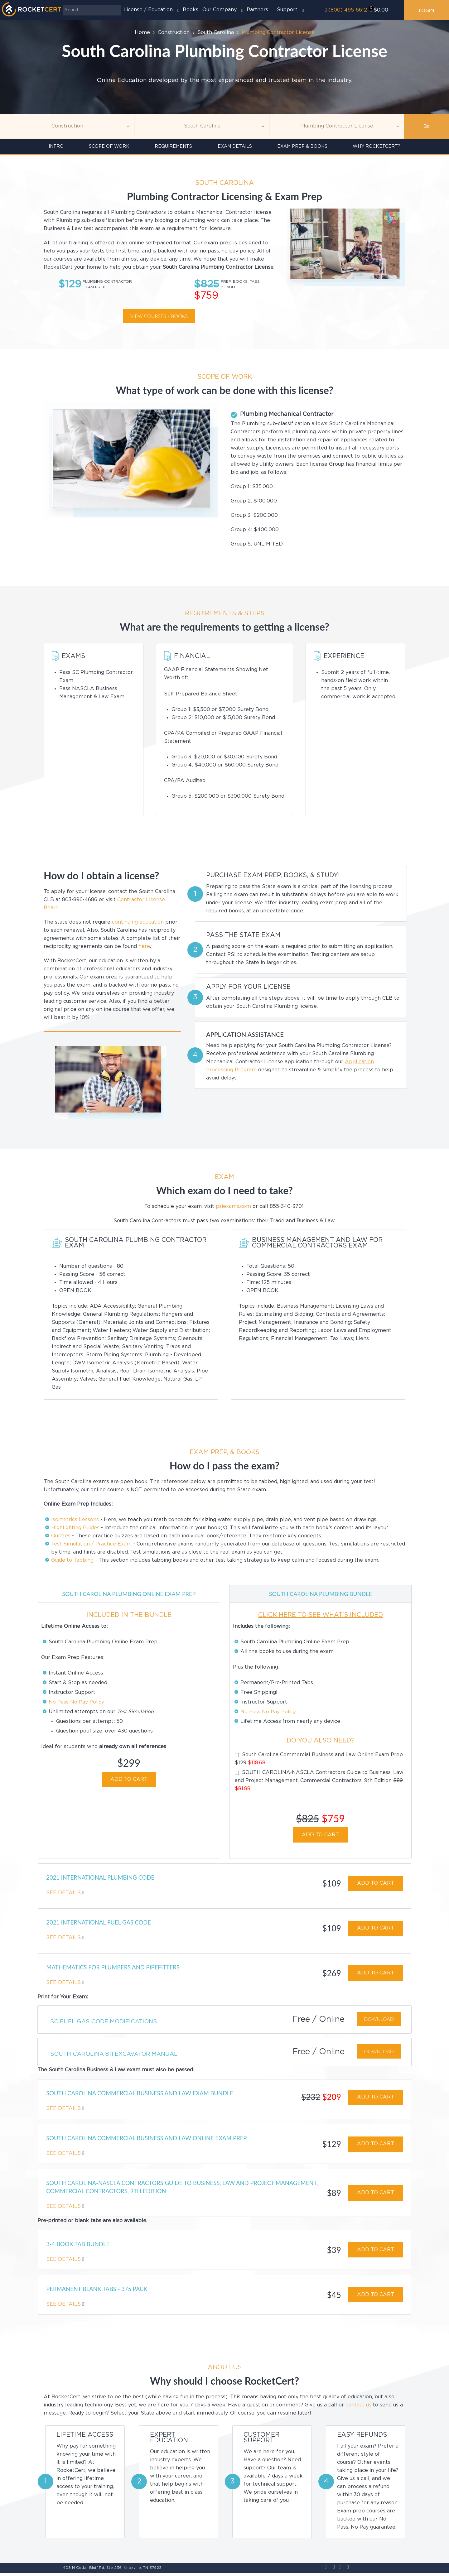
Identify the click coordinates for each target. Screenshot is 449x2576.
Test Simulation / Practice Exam (91, 1544)
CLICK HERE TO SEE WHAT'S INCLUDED (320, 1615)
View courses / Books (159, 316)
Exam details (235, 146)
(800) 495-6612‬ (347, 10)
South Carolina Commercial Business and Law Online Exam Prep (319, 1758)
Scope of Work (109, 146)
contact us (358, 2408)
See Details (64, 1893)
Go (426, 126)
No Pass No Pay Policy (76, 1702)
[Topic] (67, 126)
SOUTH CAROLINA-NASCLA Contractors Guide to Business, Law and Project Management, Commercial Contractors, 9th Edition (319, 1780)
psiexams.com (233, 1206)
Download (379, 2020)
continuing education (138, 922)
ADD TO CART (128, 1779)
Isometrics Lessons (75, 1519)
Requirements (173, 146)
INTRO (56, 146)
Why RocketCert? (376, 146)
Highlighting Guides (75, 1528)
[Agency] (202, 126)
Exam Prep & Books (302, 146)
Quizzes (60, 1536)
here (144, 946)
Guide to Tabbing (72, 1560)
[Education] (336, 126)
